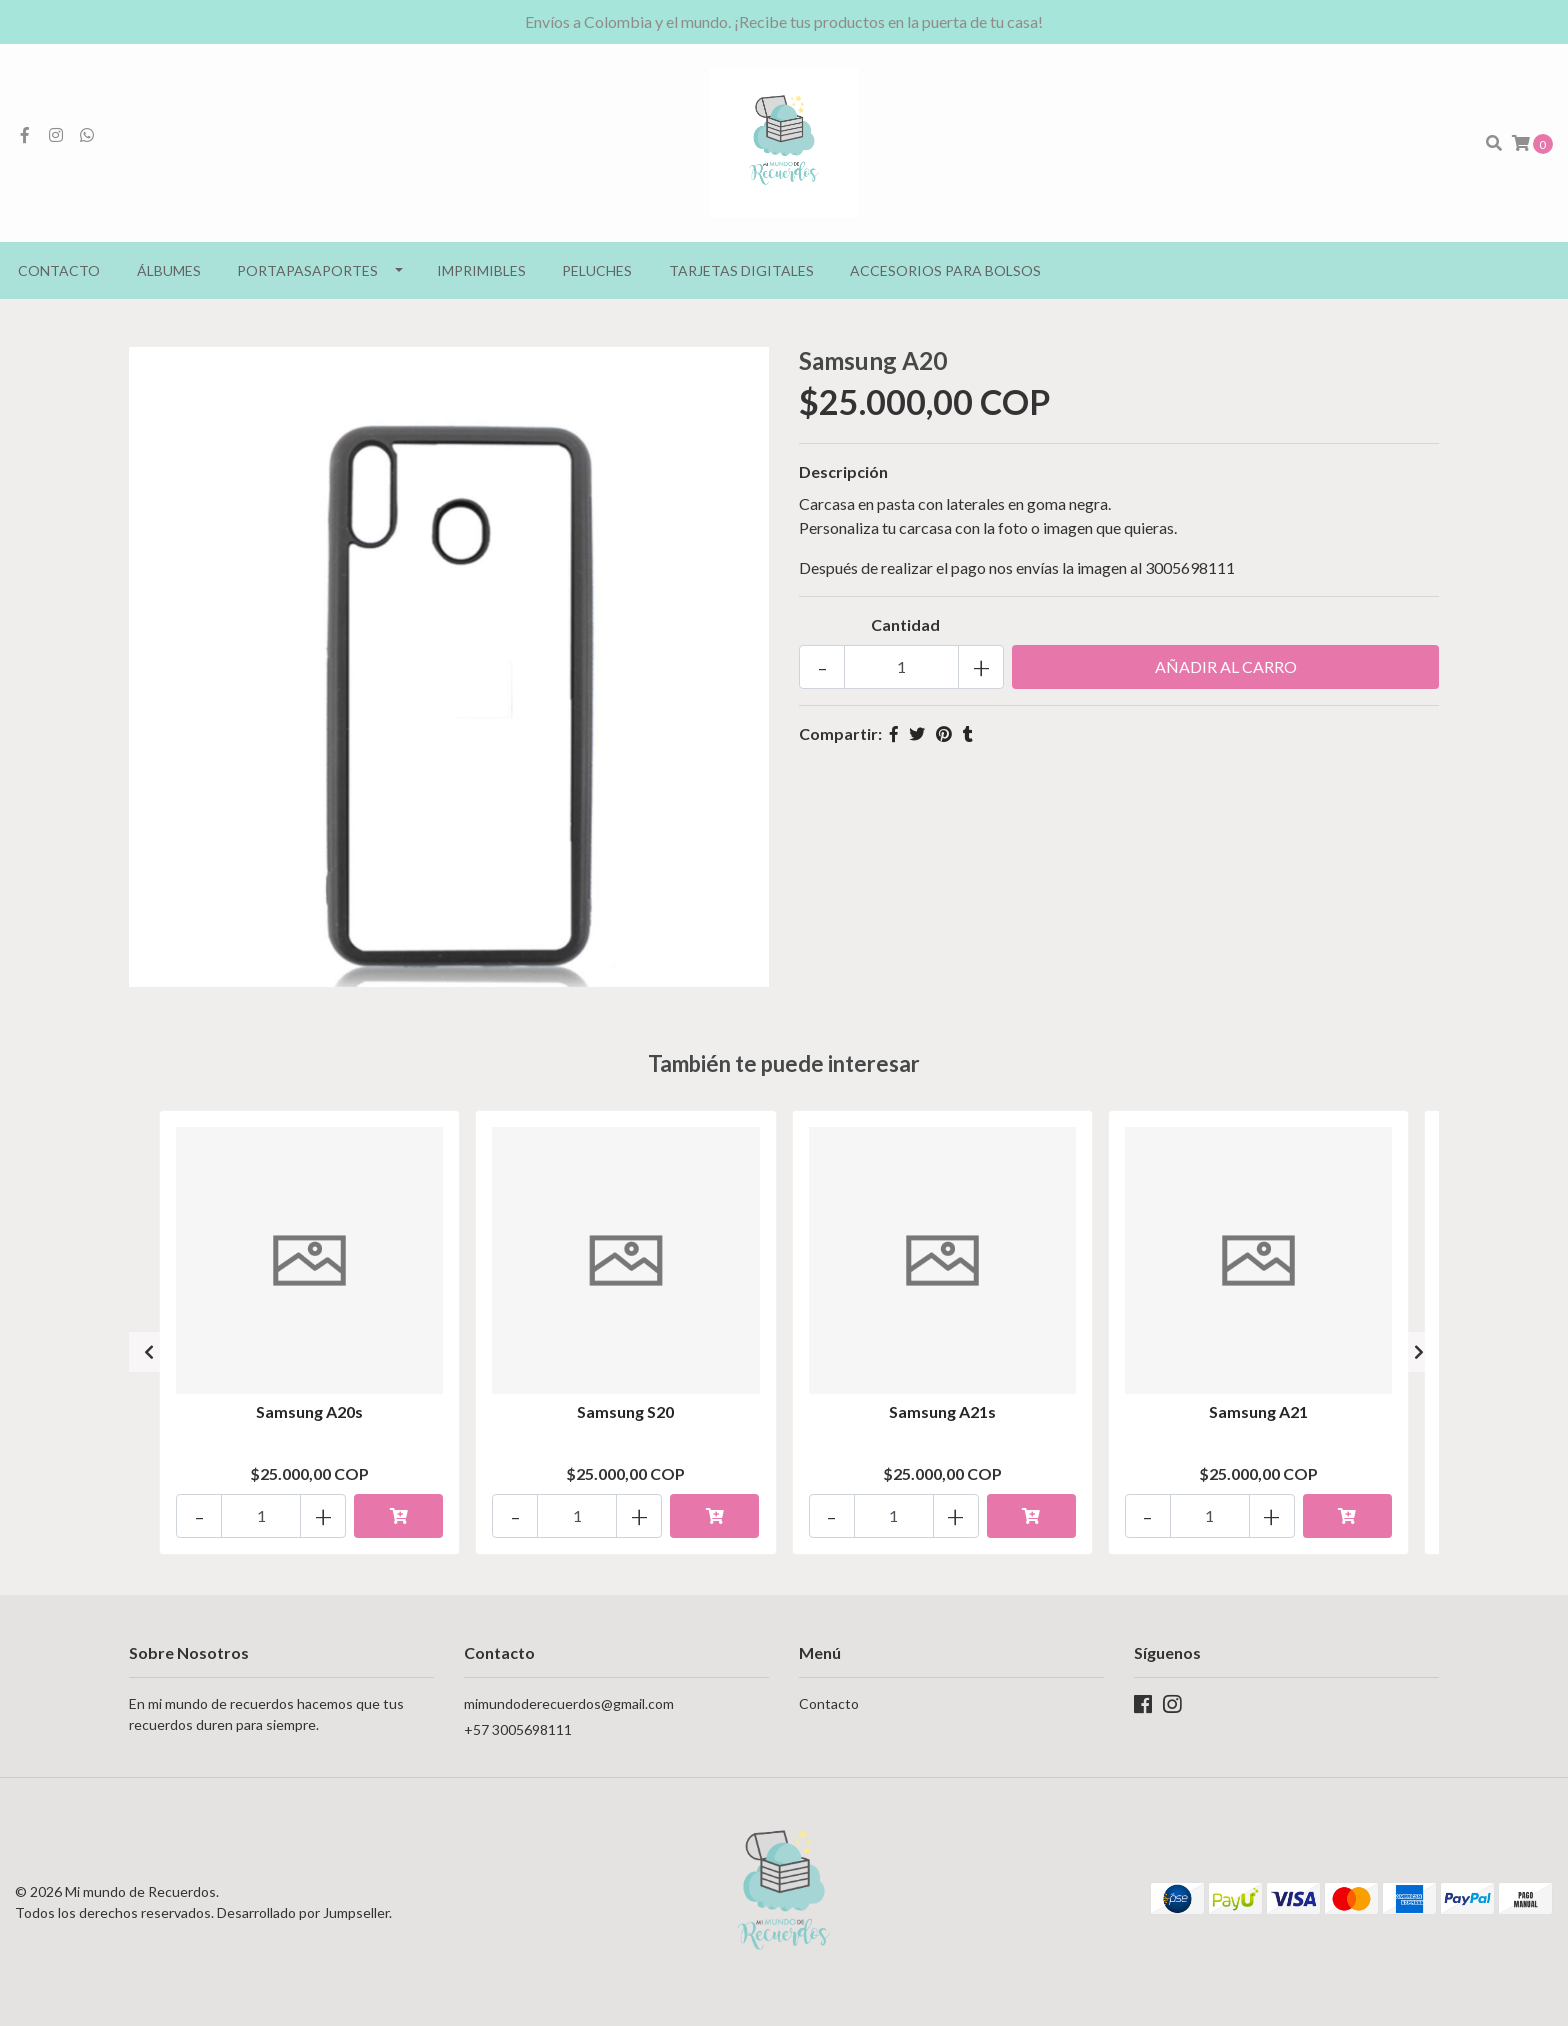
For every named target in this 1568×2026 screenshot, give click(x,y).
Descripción (843, 471)
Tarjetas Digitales (741, 270)
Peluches (597, 270)
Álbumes (169, 270)
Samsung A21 (1258, 1411)
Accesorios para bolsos (945, 270)
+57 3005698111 (518, 1729)
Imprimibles (481, 270)
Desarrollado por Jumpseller (303, 1912)
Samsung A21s (942, 1411)
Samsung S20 (625, 1411)
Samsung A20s (309, 1411)
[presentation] (149, 1352)
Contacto (59, 270)
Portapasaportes (307, 270)
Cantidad (905, 624)
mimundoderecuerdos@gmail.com (569, 1703)
